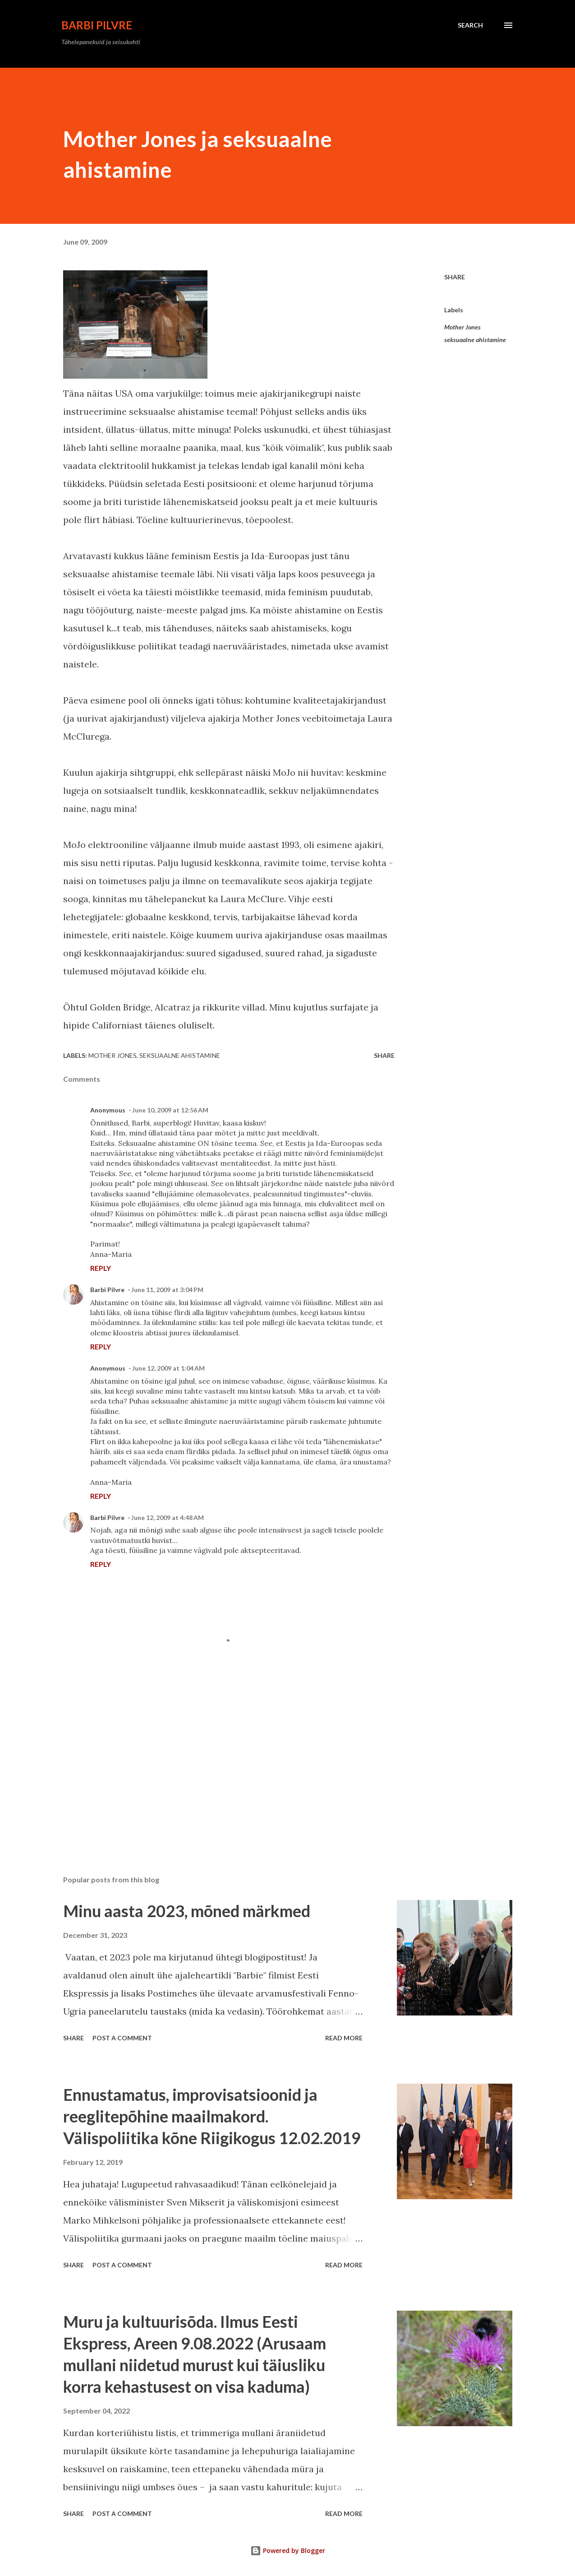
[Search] (470, 25)
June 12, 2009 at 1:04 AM (168, 1368)
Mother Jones (462, 327)
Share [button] (454, 277)
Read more (344, 2038)
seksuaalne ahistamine (475, 339)
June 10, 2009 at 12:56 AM (170, 1110)
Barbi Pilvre (96, 25)
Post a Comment (122, 2038)
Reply (100, 1268)
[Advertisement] (215, 1763)
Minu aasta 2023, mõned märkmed (186, 1911)
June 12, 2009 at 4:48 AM (167, 1517)
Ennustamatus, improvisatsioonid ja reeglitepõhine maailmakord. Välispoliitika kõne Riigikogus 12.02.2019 (212, 2116)
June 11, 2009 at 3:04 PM (167, 1289)
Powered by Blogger (287, 2550)
